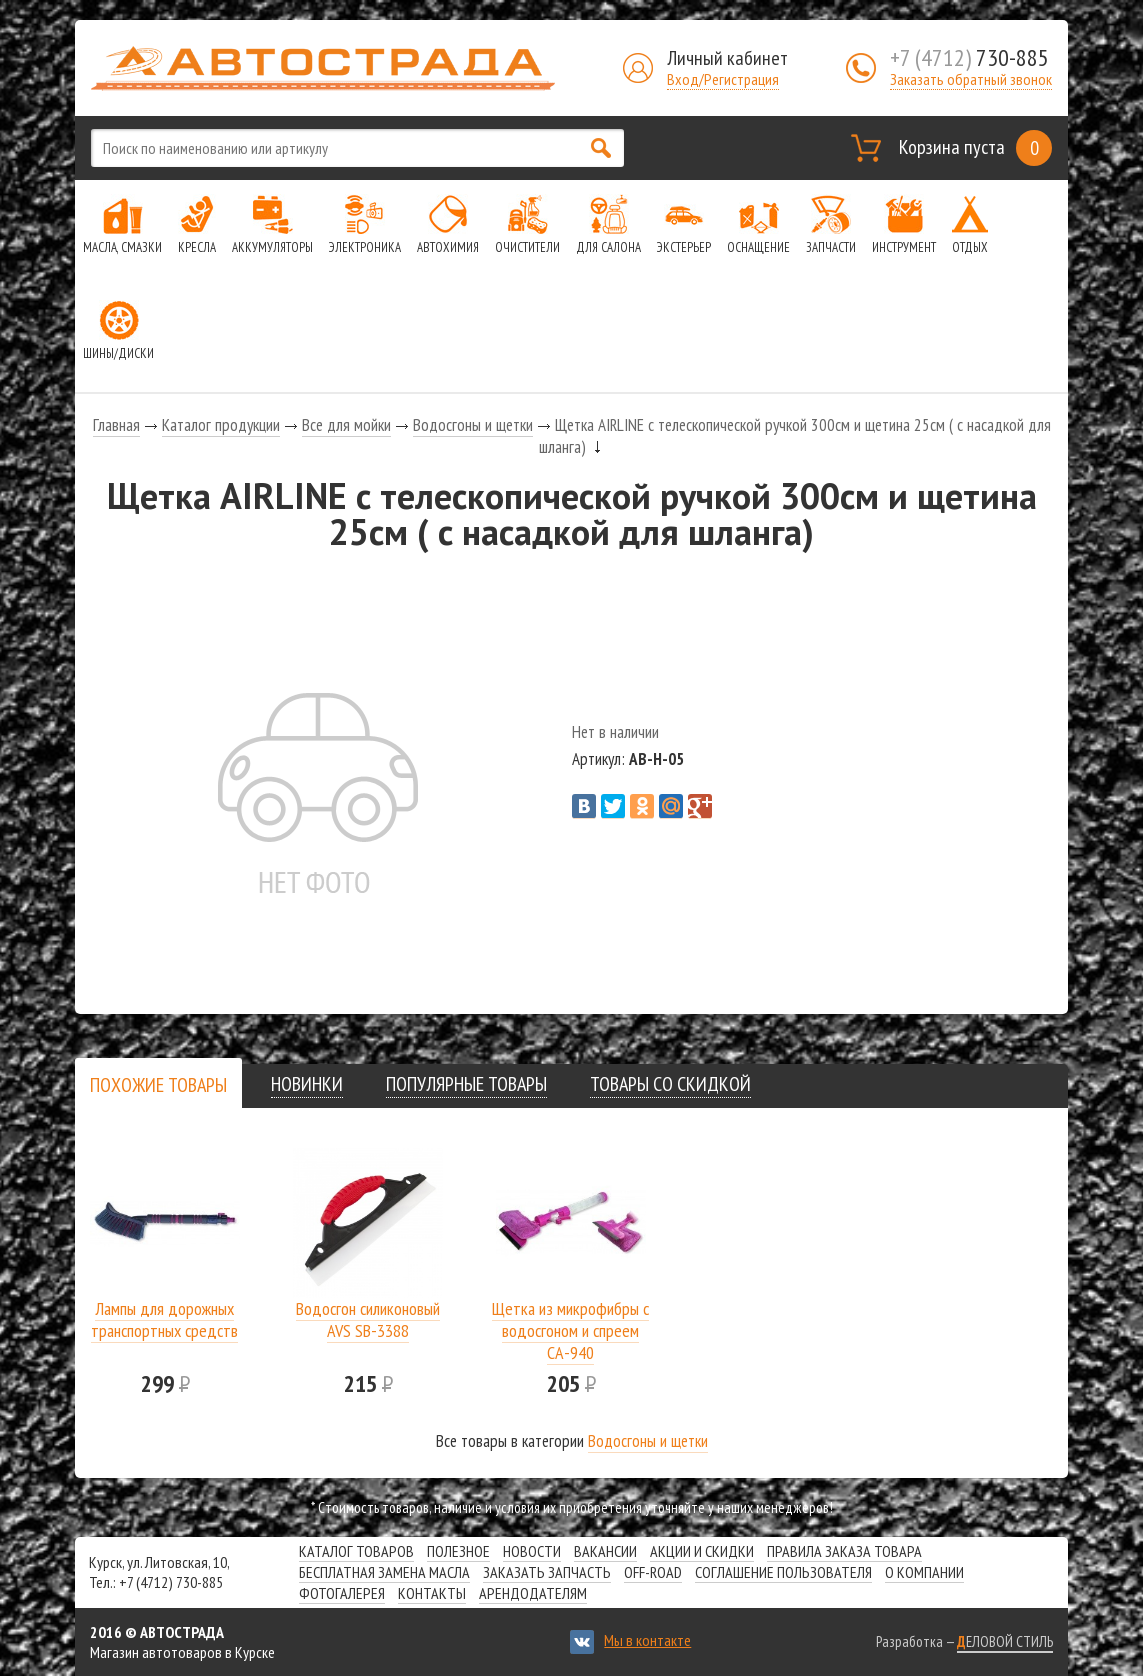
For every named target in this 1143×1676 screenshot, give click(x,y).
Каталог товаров (356, 1551)
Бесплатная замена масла (384, 1572)
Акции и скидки (702, 1551)
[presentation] (158, 1085)
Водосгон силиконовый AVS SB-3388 (368, 1319)
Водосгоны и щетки (473, 425)
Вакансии (605, 1551)
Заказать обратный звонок (971, 79)
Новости (532, 1551)
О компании (924, 1572)
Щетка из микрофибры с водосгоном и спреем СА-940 (570, 1330)
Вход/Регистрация (723, 79)
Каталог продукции (221, 425)
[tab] (158, 1084)
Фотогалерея (342, 1593)
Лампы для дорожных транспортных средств (164, 1319)
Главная (116, 425)
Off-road (653, 1572)
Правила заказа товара (844, 1551)
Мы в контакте (647, 1640)
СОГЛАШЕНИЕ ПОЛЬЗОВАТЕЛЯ (783, 1572)
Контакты (432, 1593)
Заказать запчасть (547, 1572)
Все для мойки (346, 425)
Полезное (458, 1551)
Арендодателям (533, 1593)
